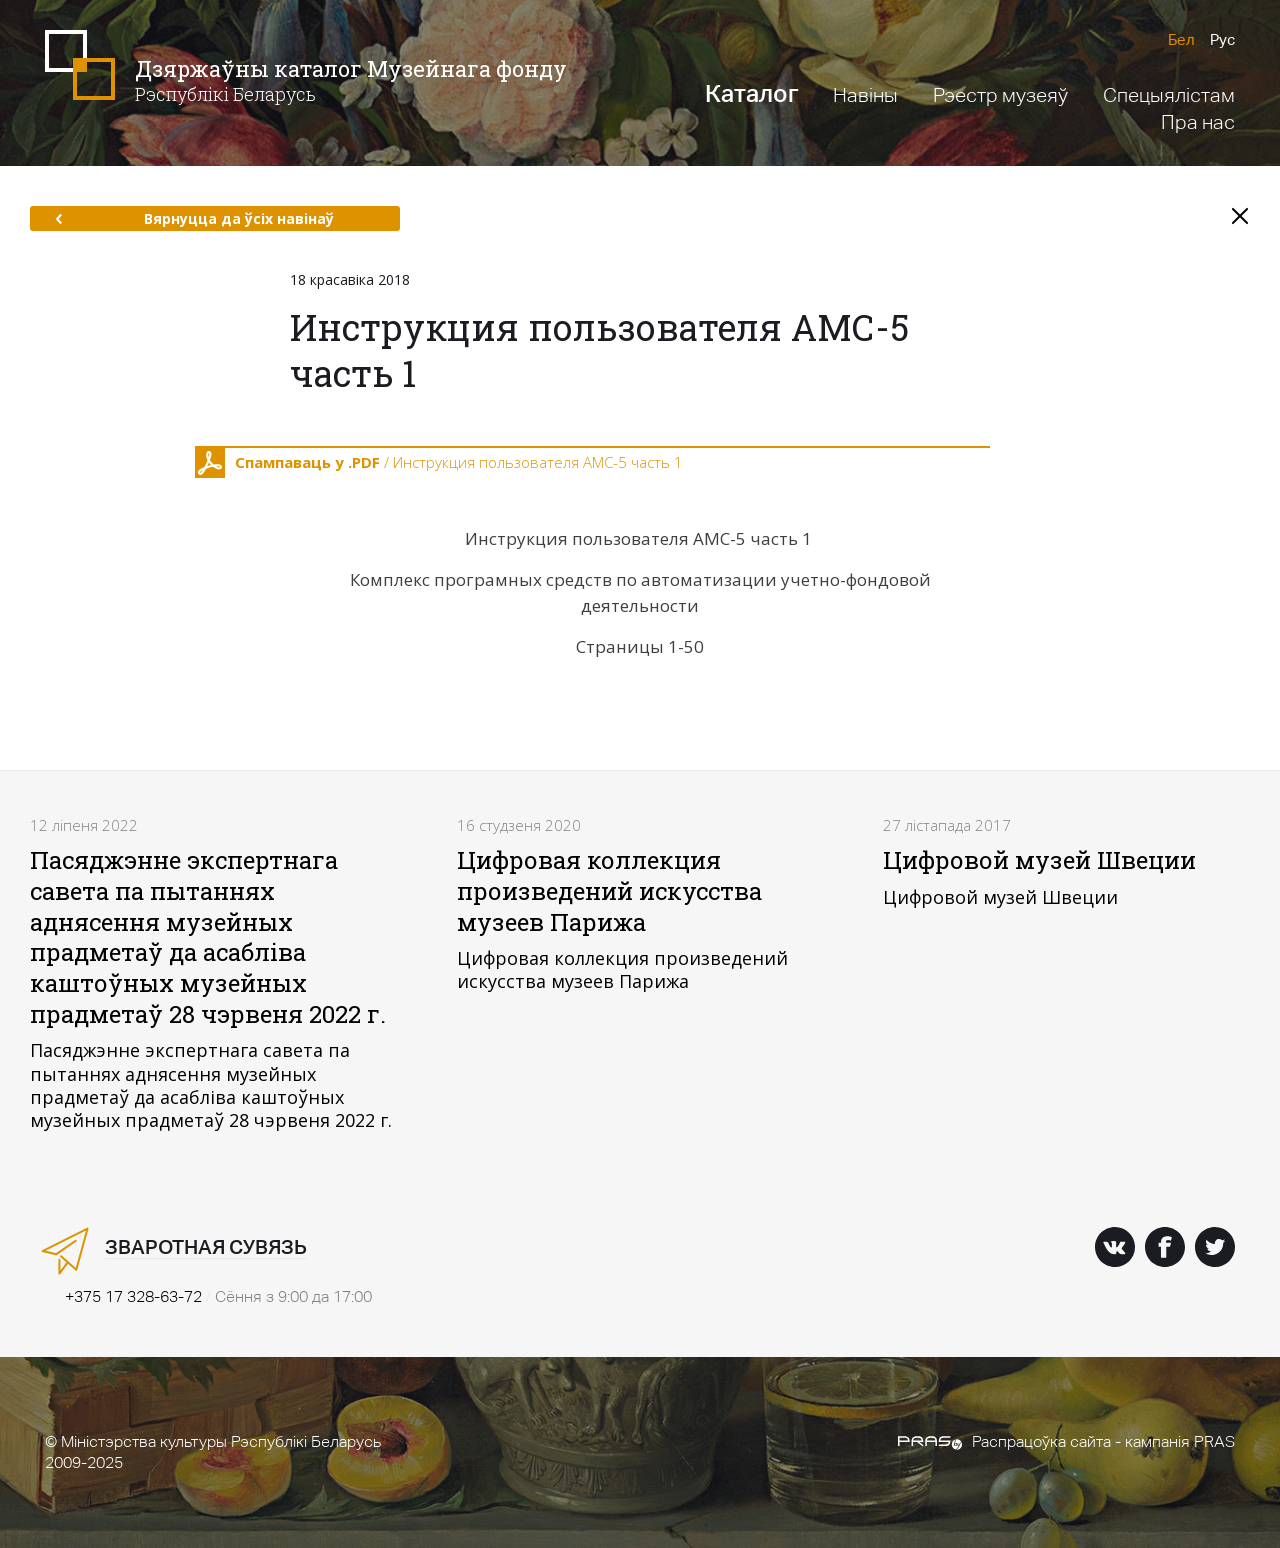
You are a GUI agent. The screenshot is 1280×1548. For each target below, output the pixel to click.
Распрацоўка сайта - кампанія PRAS (1066, 1441)
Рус (1222, 39)
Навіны (865, 95)
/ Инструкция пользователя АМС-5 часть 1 (439, 463)
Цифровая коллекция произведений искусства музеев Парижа (609, 890)
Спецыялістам (1169, 95)
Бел (1181, 39)
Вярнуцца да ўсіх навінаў (194, 218)
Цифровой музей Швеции (1039, 860)
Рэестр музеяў (1000, 95)
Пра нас (1198, 122)
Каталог (751, 93)
